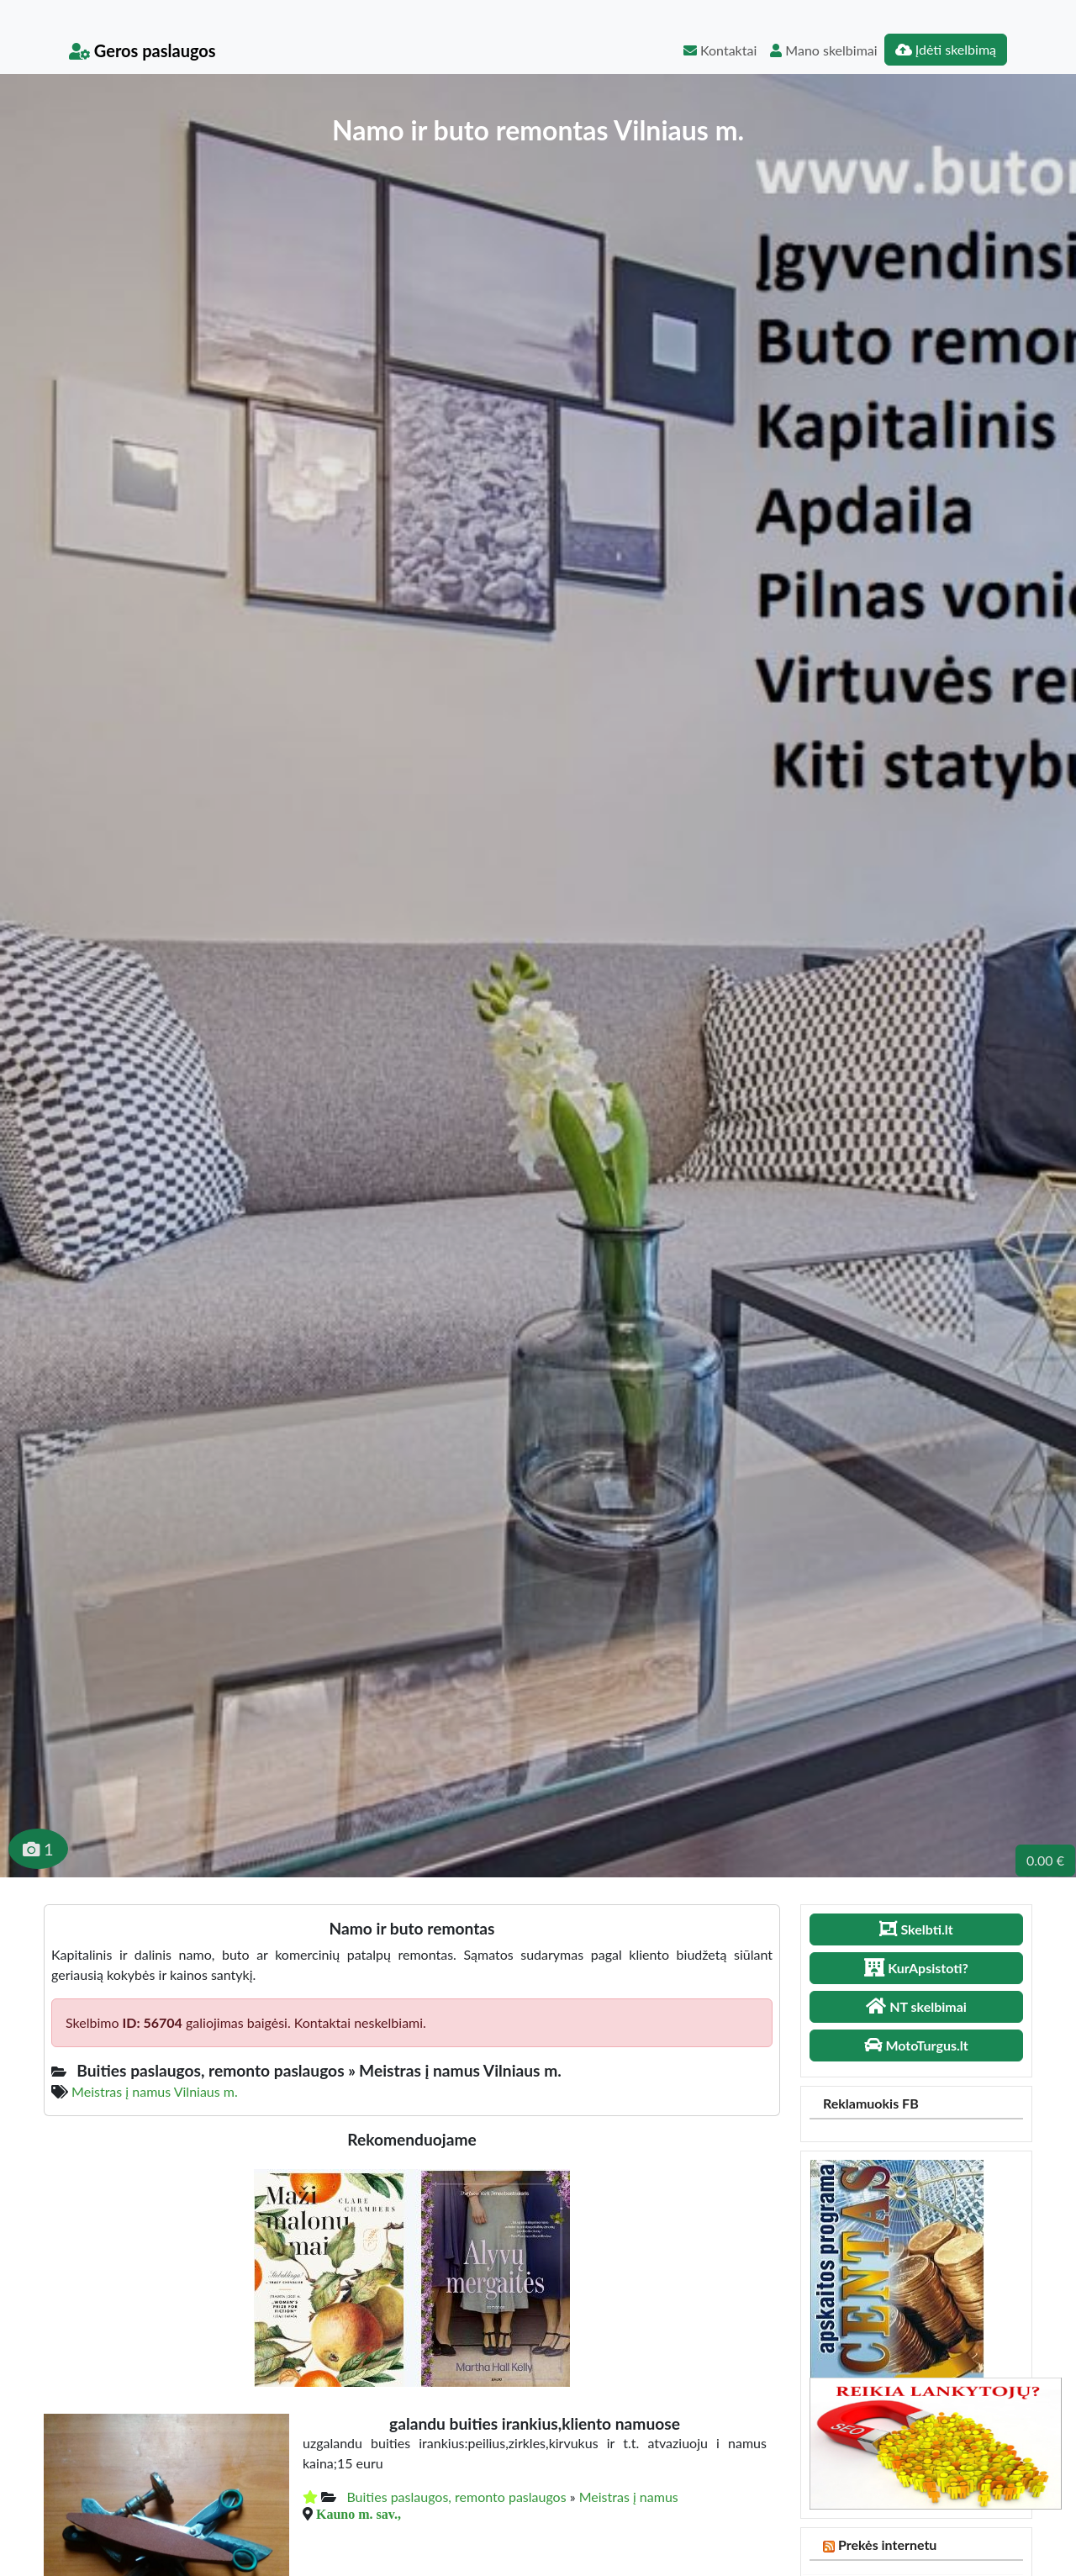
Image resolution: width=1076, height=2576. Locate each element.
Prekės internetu (887, 2544)
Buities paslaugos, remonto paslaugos (456, 2497)
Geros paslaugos (142, 50)
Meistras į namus (628, 2497)
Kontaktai (720, 50)
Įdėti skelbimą (945, 49)
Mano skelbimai (823, 50)
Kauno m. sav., (358, 2514)
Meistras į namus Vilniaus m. (154, 2091)
